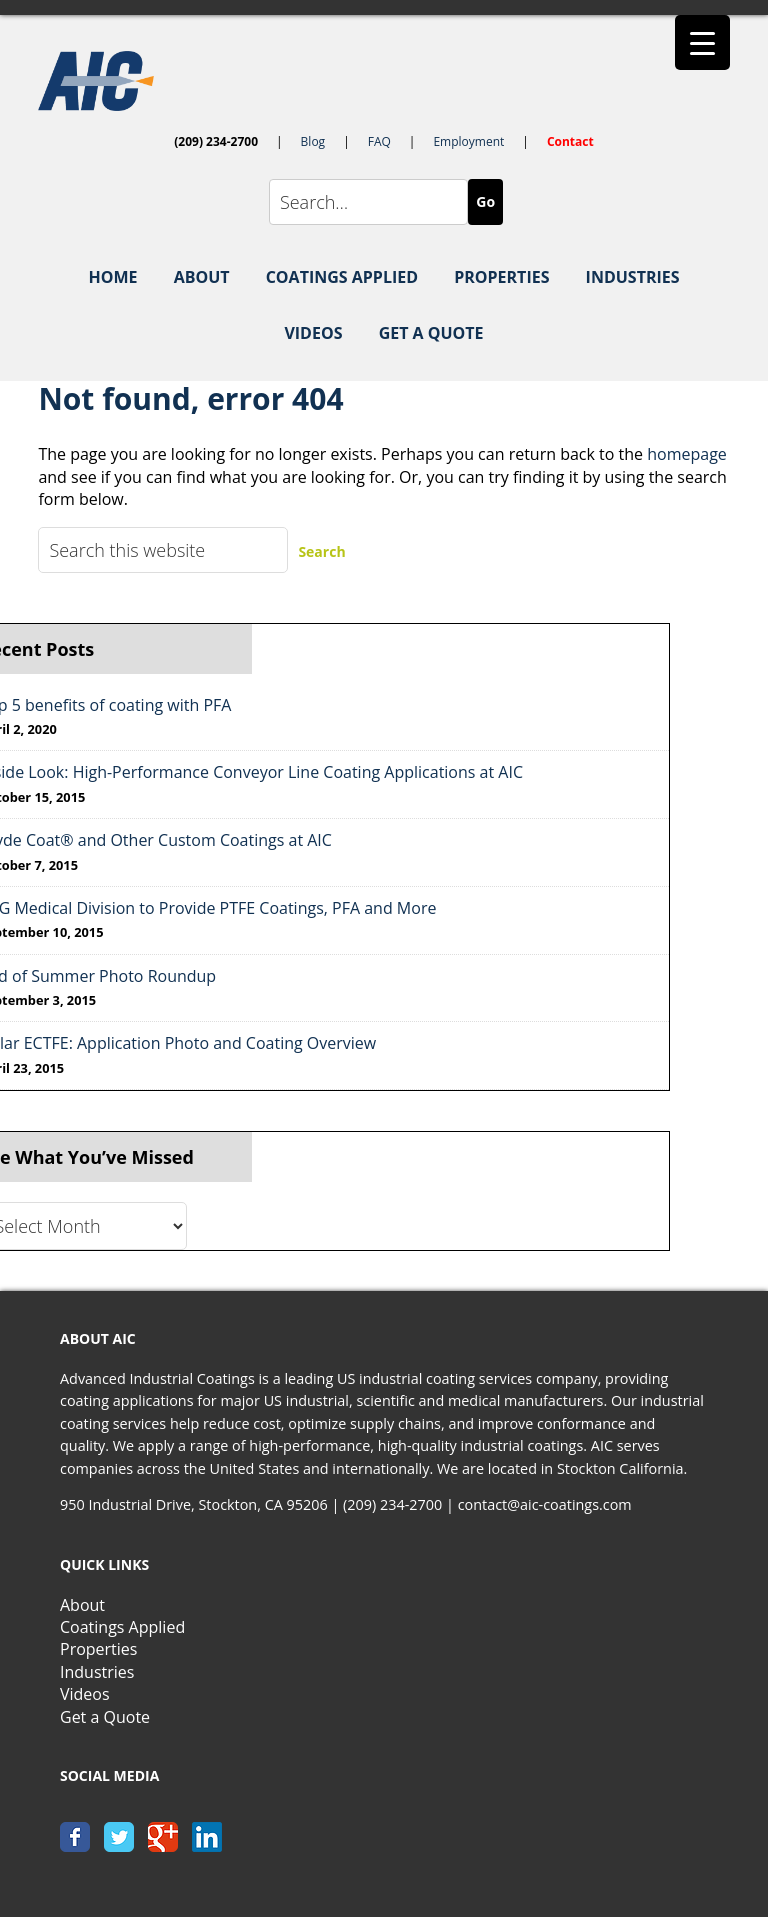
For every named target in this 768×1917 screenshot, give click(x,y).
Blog (313, 141)
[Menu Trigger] (702, 42)
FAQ (379, 141)
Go (485, 201)
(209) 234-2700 (216, 141)
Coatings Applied (122, 1627)
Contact (570, 141)
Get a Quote (105, 1717)
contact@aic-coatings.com (545, 1504)
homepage (687, 454)
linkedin (207, 1837)
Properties (98, 1649)
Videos (85, 1694)
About (82, 1605)
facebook (75, 1837)
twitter (119, 1837)
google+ (163, 1837)
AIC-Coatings (383, 81)
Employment (468, 141)
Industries (97, 1672)
